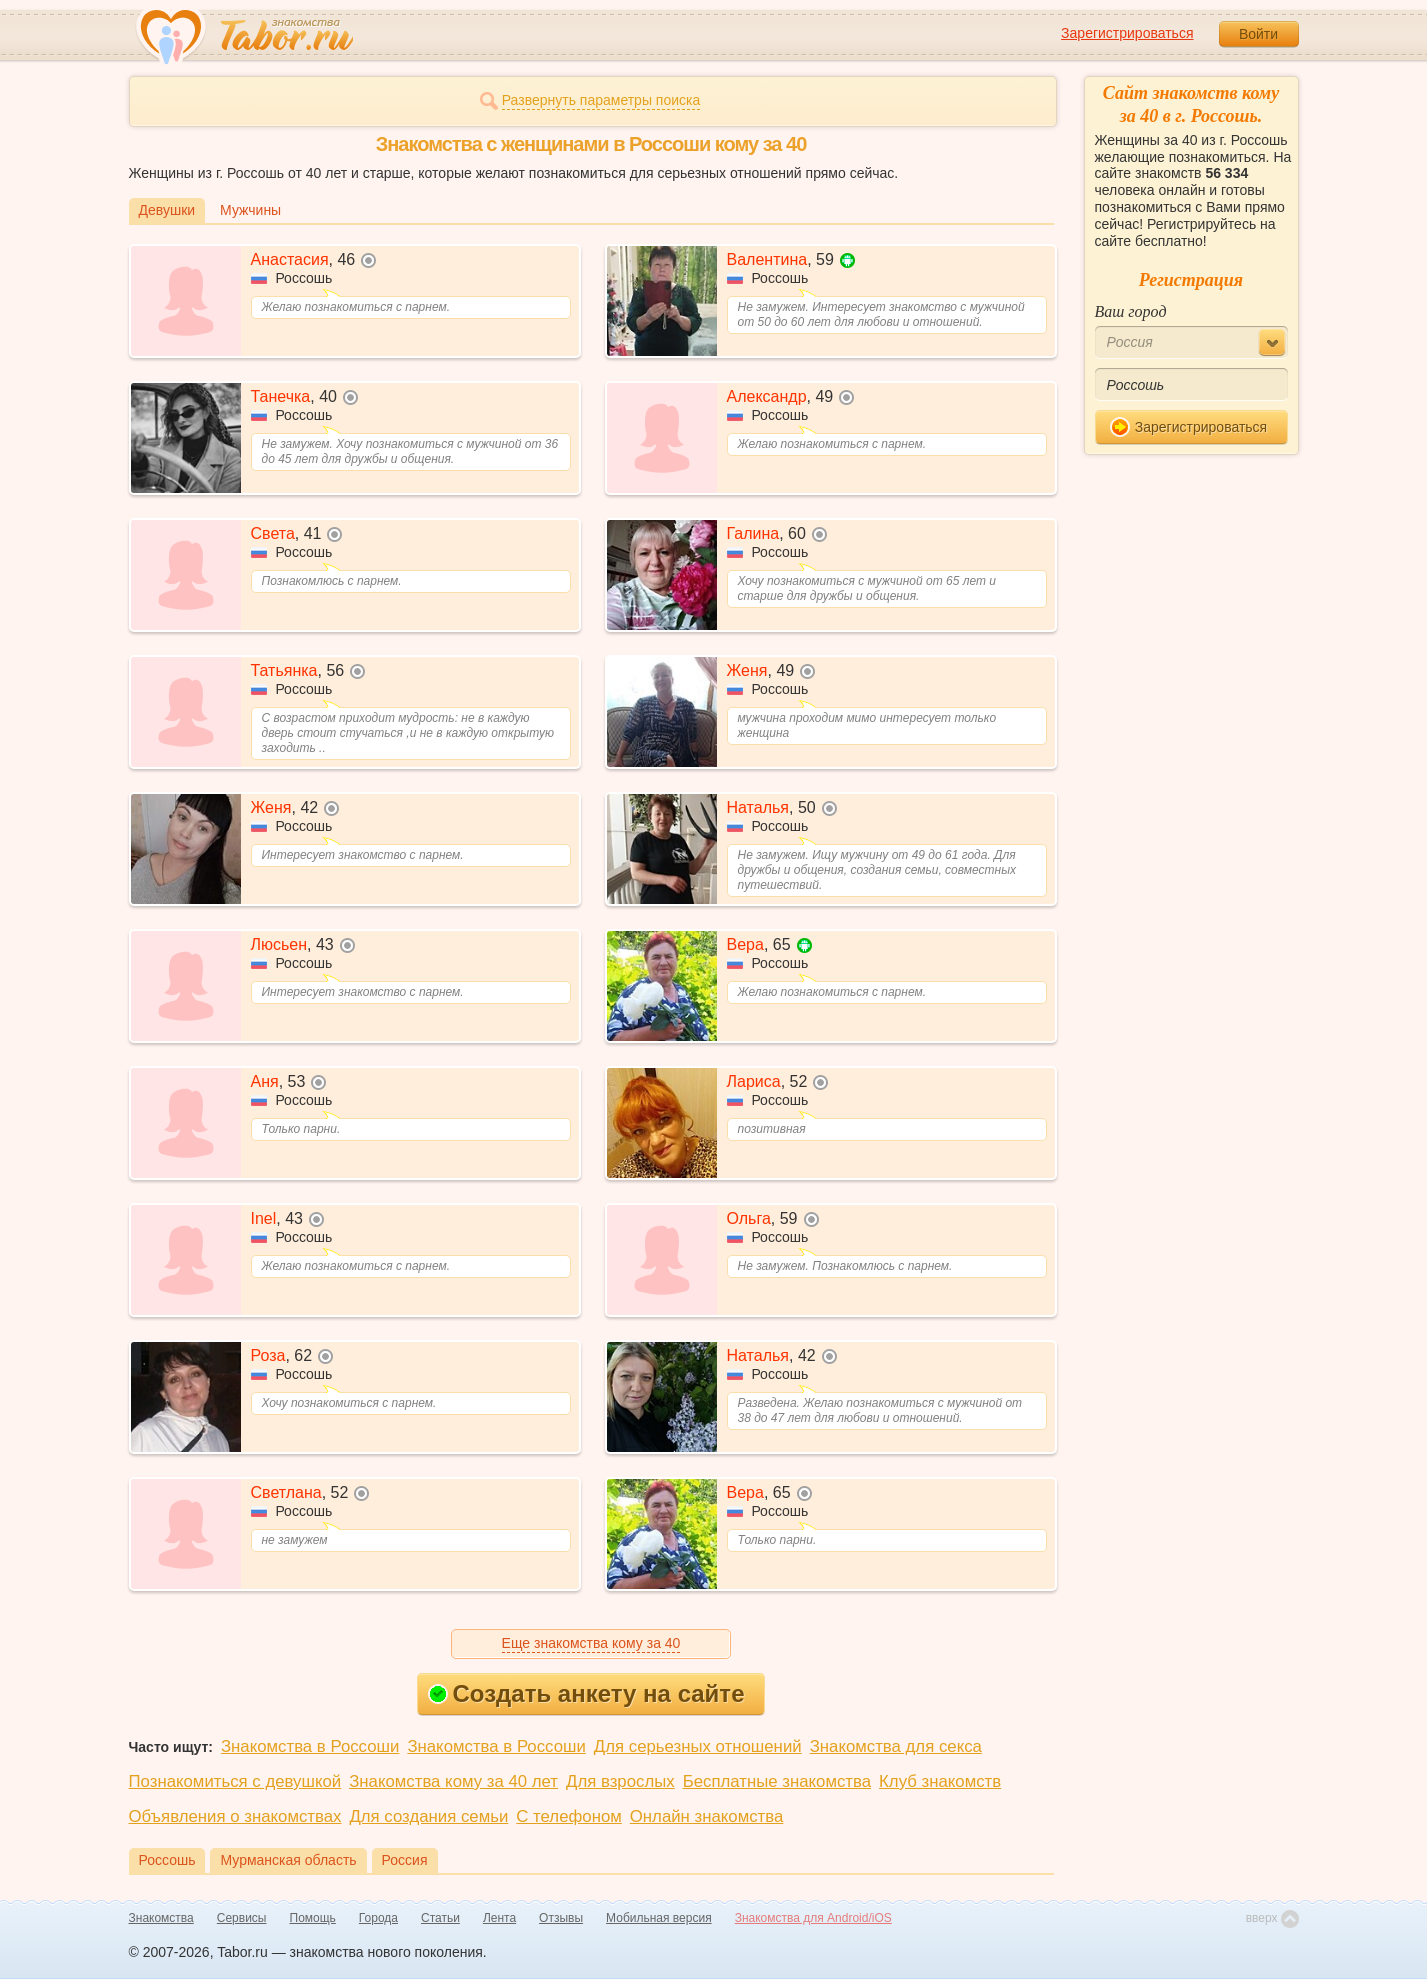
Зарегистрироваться (1127, 33)
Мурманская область (288, 1860)
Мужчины (250, 210)
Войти (1258, 34)
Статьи (440, 1918)
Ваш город (1131, 311)
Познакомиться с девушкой (235, 1781)
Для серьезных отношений (698, 1746)
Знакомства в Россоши (310, 1746)
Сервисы (242, 1918)
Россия (405, 1860)
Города (378, 1918)
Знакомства (161, 1918)
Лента (499, 1918)
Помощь (313, 1918)
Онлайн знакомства (707, 1816)
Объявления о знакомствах (235, 1816)
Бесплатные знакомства (777, 1781)
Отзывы (561, 1918)
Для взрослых (620, 1781)
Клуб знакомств (940, 1781)
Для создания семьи (428, 1816)
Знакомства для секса (896, 1746)
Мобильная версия (659, 1918)
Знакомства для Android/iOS (813, 1918)
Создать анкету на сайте (586, 1693)
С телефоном (568, 1816)
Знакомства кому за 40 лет (453, 1781)
